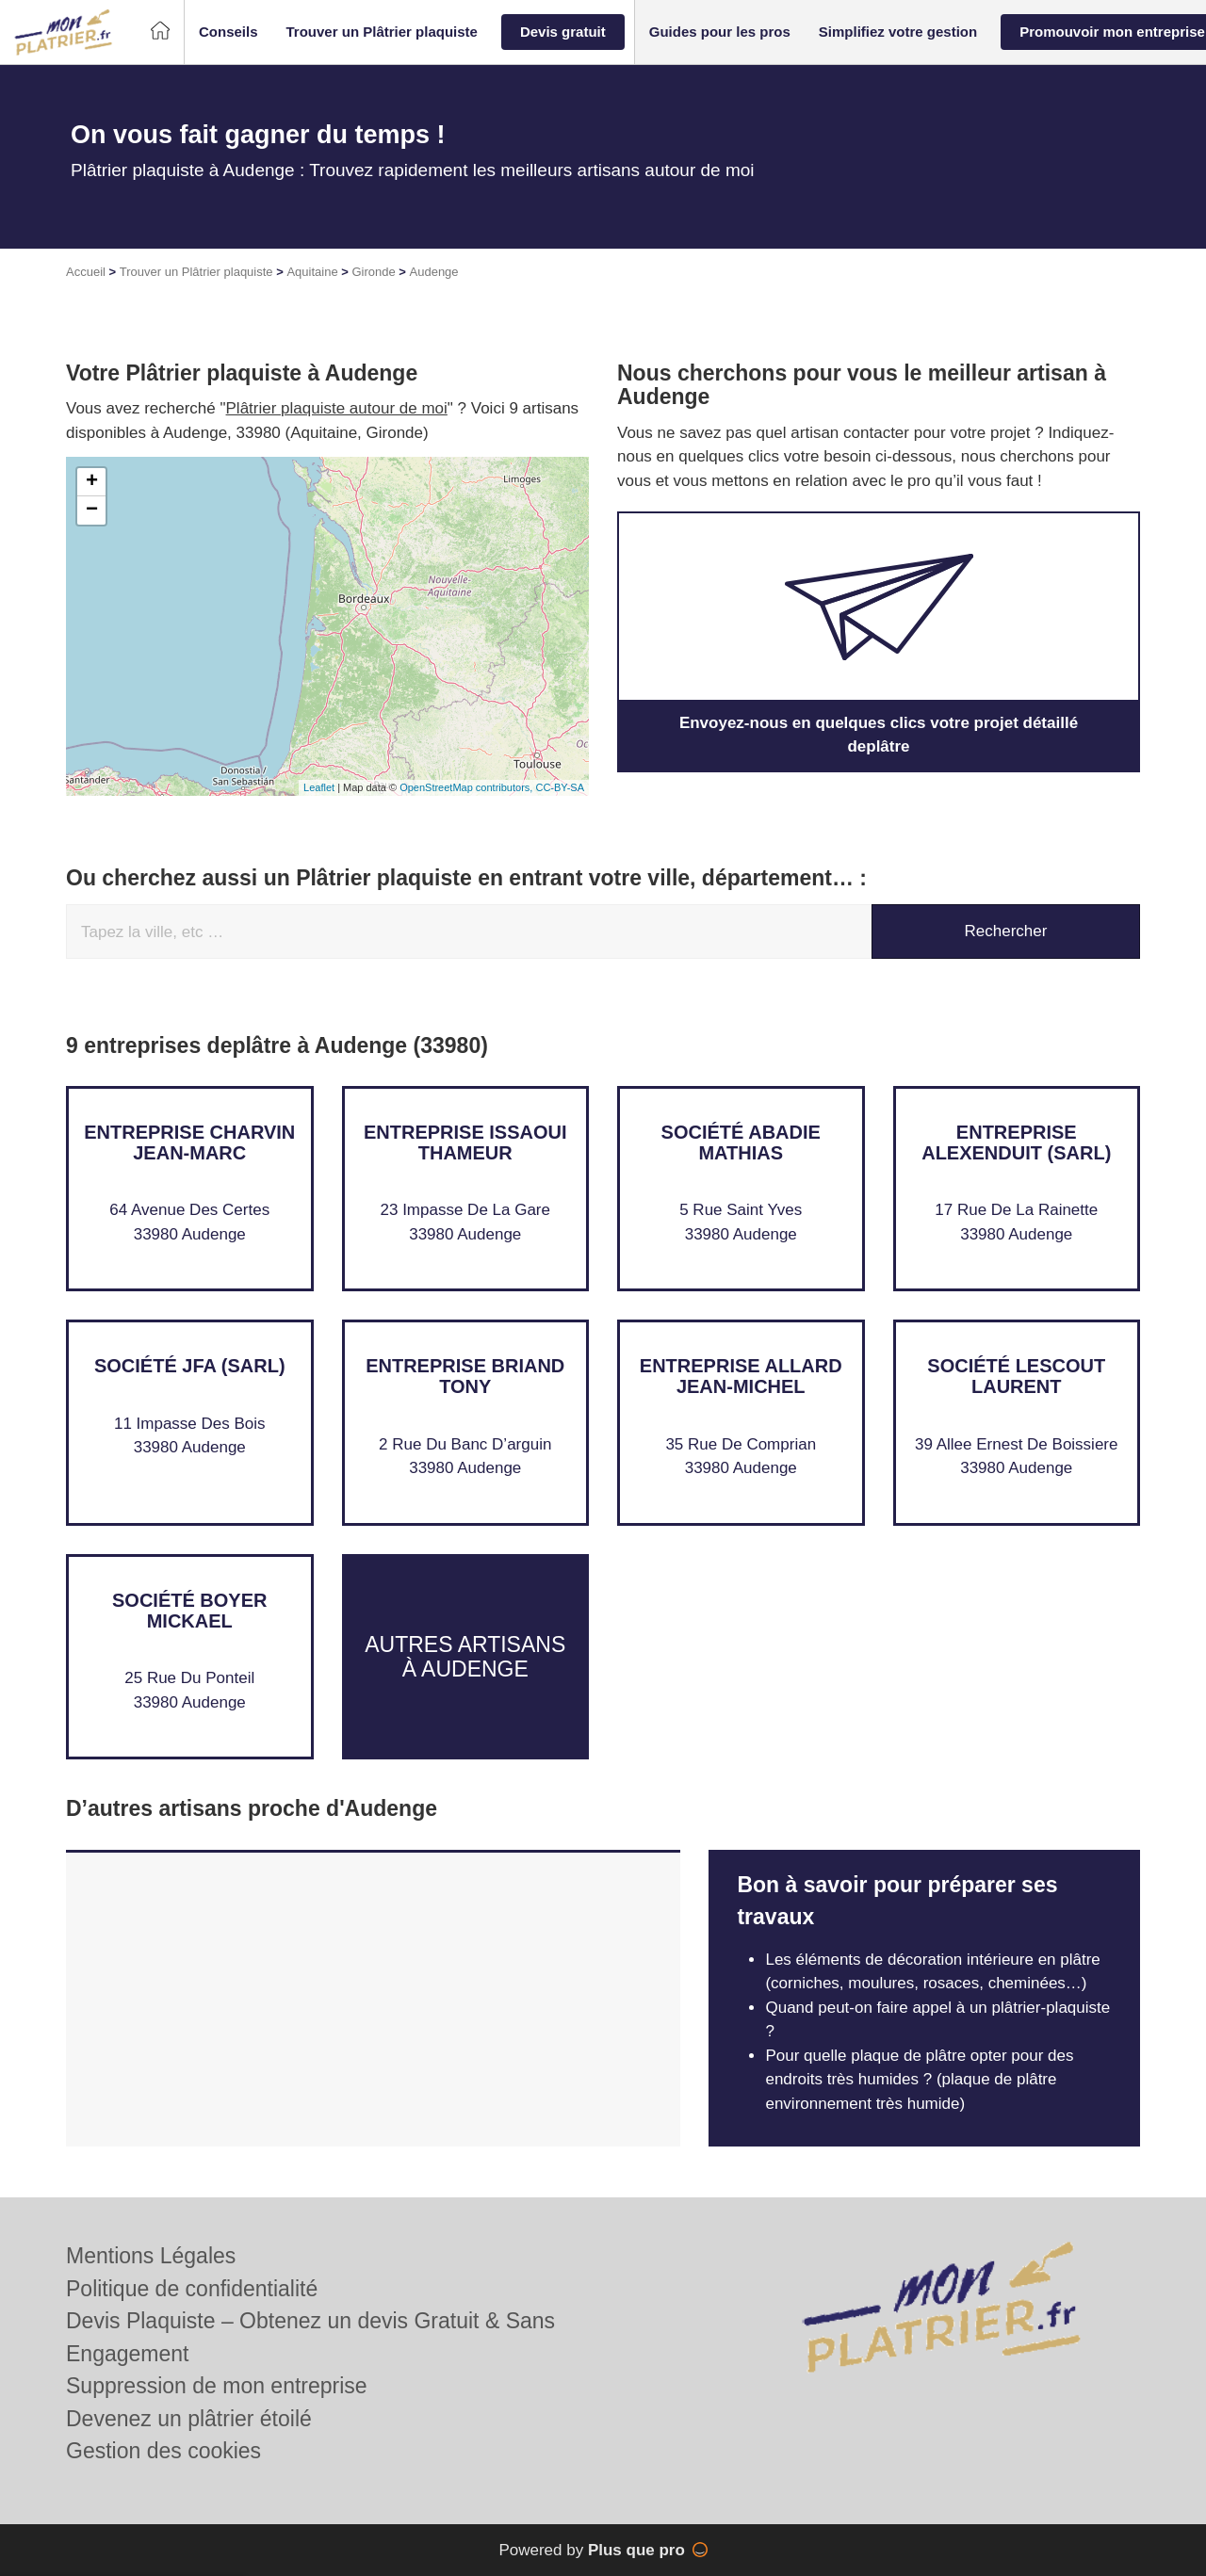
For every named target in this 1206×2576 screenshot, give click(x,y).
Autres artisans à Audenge (465, 1656)
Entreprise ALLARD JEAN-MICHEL (741, 1376)
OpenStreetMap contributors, (467, 787)
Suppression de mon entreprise (216, 2385)
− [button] (92, 510)
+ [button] (92, 482)
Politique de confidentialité (192, 2288)
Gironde (373, 272)
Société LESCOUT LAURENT (1016, 1376)
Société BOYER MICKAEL (189, 1610)
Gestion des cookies (163, 2450)
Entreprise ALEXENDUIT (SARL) (1016, 1142)
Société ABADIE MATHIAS (741, 1142)
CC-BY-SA (559, 787)
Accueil (86, 272)
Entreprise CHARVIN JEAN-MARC (189, 1142)
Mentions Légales (151, 2256)
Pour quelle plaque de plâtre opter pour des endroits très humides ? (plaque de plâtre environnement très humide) (919, 2080)
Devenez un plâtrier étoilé (189, 2418)
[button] (228, 32)
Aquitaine (311, 272)
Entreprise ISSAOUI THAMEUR (465, 1142)
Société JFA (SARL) (189, 1365)
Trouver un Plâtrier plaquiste (196, 272)
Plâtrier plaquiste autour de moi (337, 408)
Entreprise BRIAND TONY (465, 1376)
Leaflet (318, 787)
